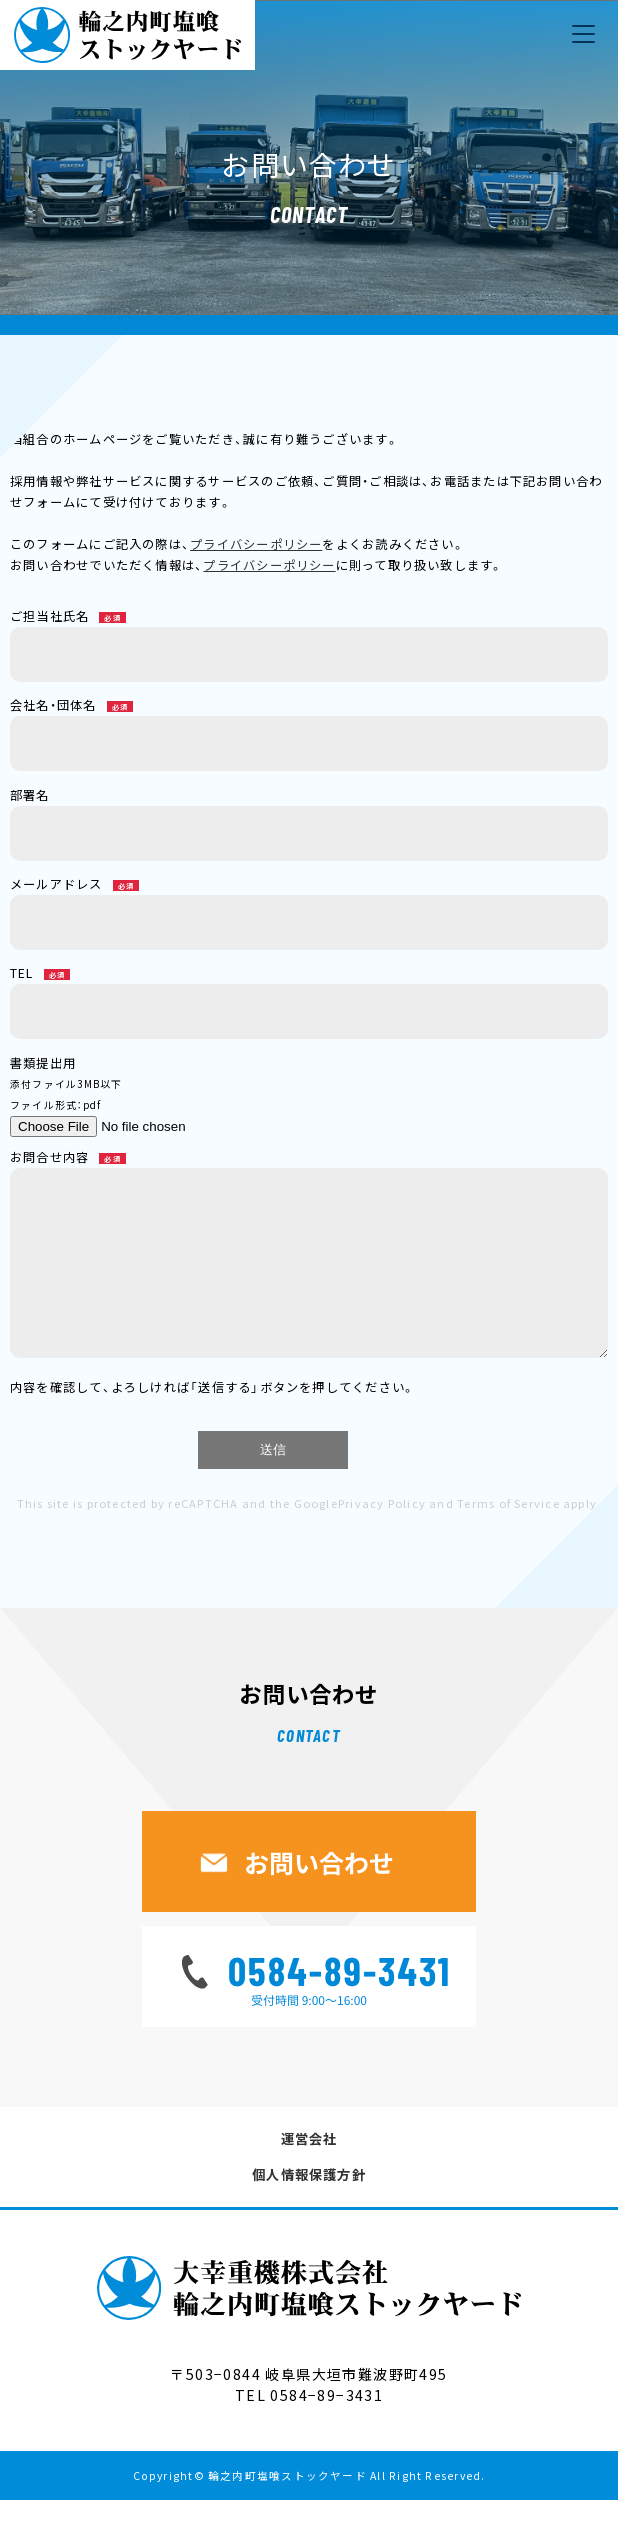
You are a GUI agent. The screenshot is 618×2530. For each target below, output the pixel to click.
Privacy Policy (382, 1533)
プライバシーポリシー (256, 544)
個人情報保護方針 (309, 2204)
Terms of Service (508, 1533)
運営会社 (309, 2168)
